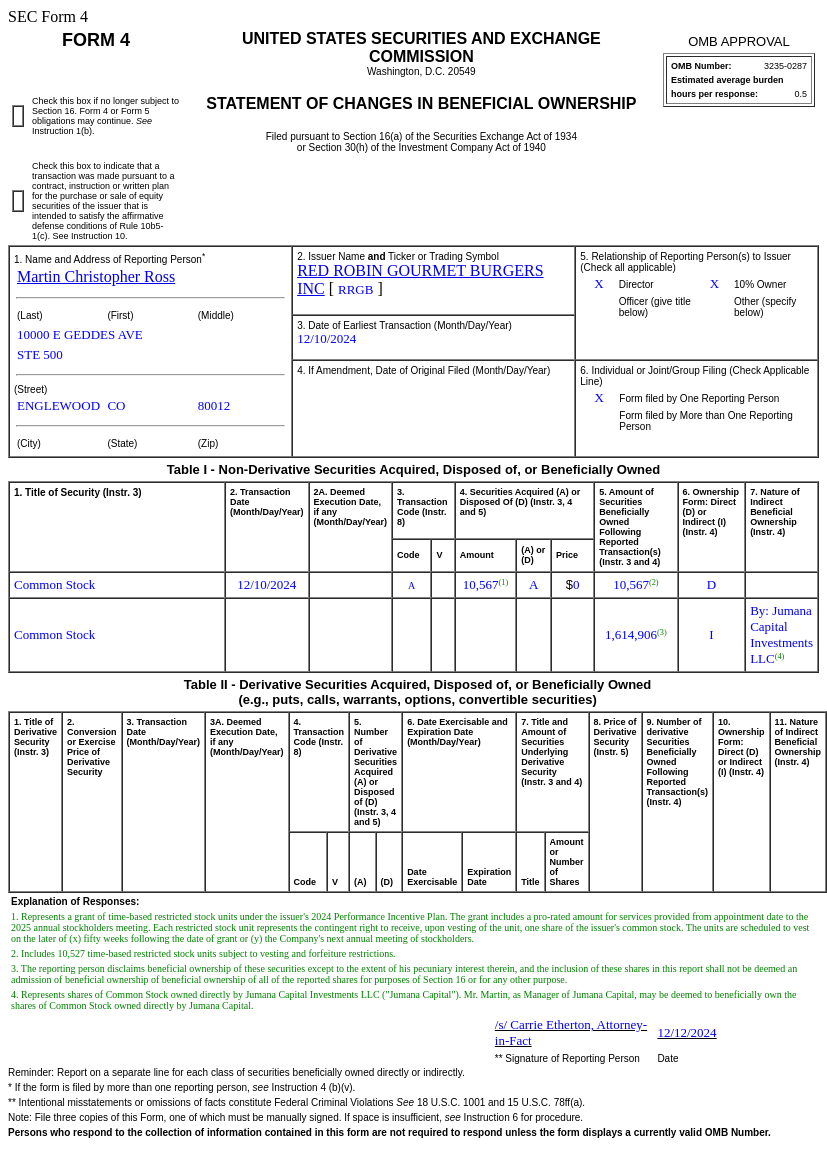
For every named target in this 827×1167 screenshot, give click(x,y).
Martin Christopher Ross (96, 276)
